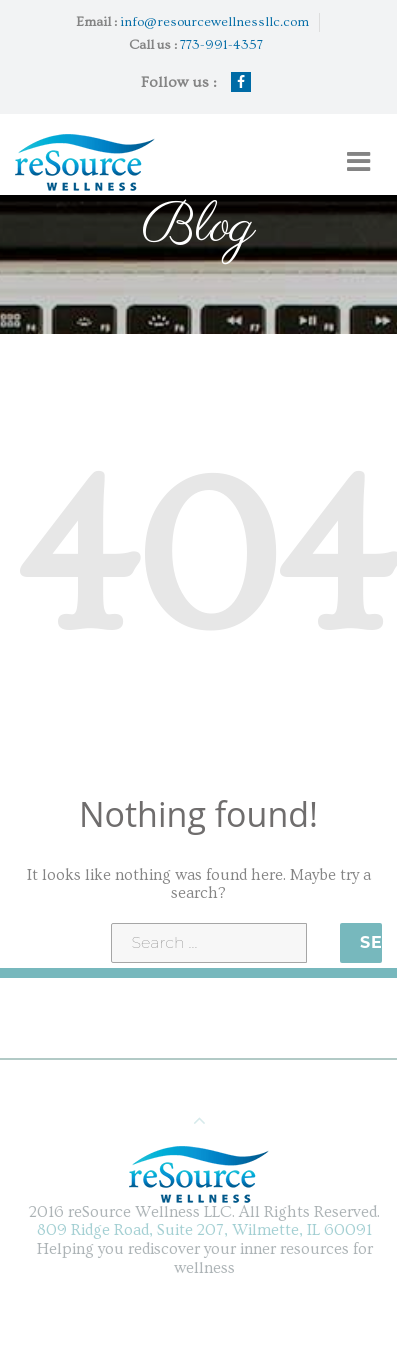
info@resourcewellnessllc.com (214, 22)
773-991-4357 (221, 45)
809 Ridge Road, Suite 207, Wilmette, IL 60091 (207, 1230)
